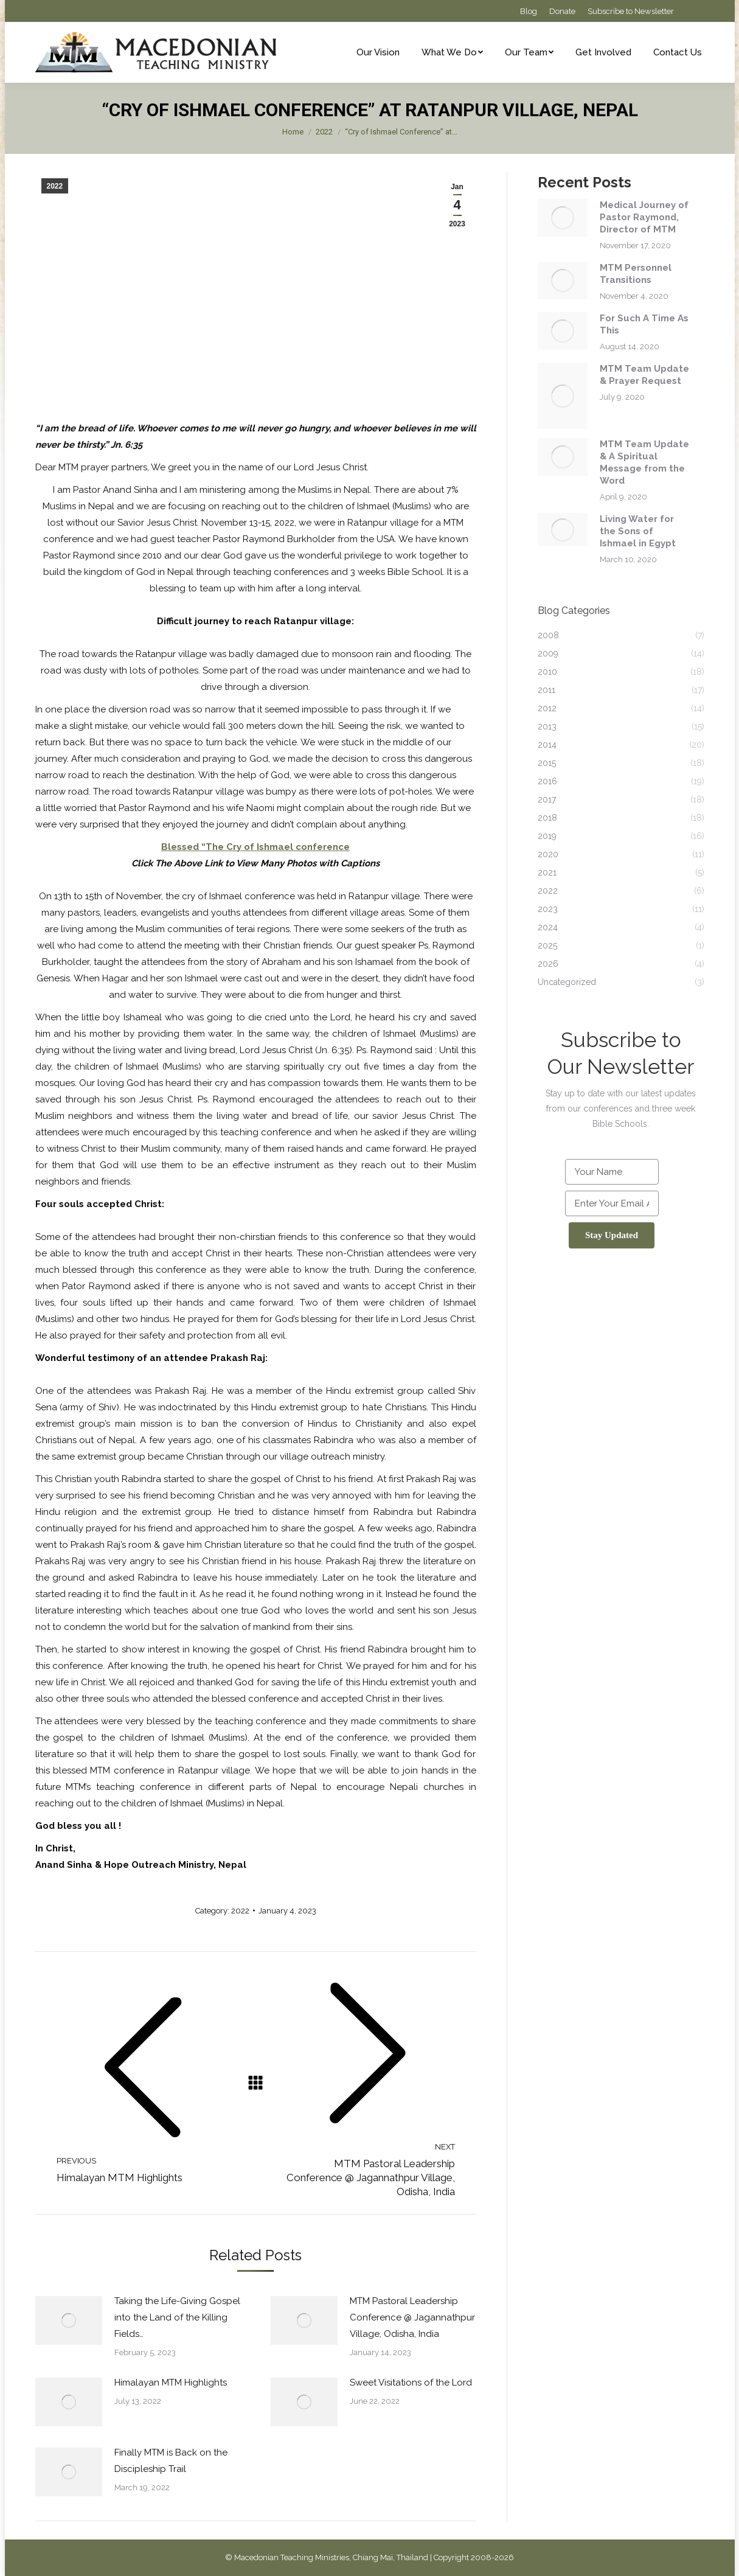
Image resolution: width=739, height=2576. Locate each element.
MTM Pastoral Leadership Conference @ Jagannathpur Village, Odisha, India (412, 2317)
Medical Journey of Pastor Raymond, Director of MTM (644, 217)
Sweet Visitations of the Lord (411, 2382)
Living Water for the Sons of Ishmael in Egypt (638, 531)
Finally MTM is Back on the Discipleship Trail (170, 2460)
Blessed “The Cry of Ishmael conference (255, 846)
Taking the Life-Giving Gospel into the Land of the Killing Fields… (177, 2317)
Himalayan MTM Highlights (170, 2382)
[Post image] (68, 2320)
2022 (55, 186)
